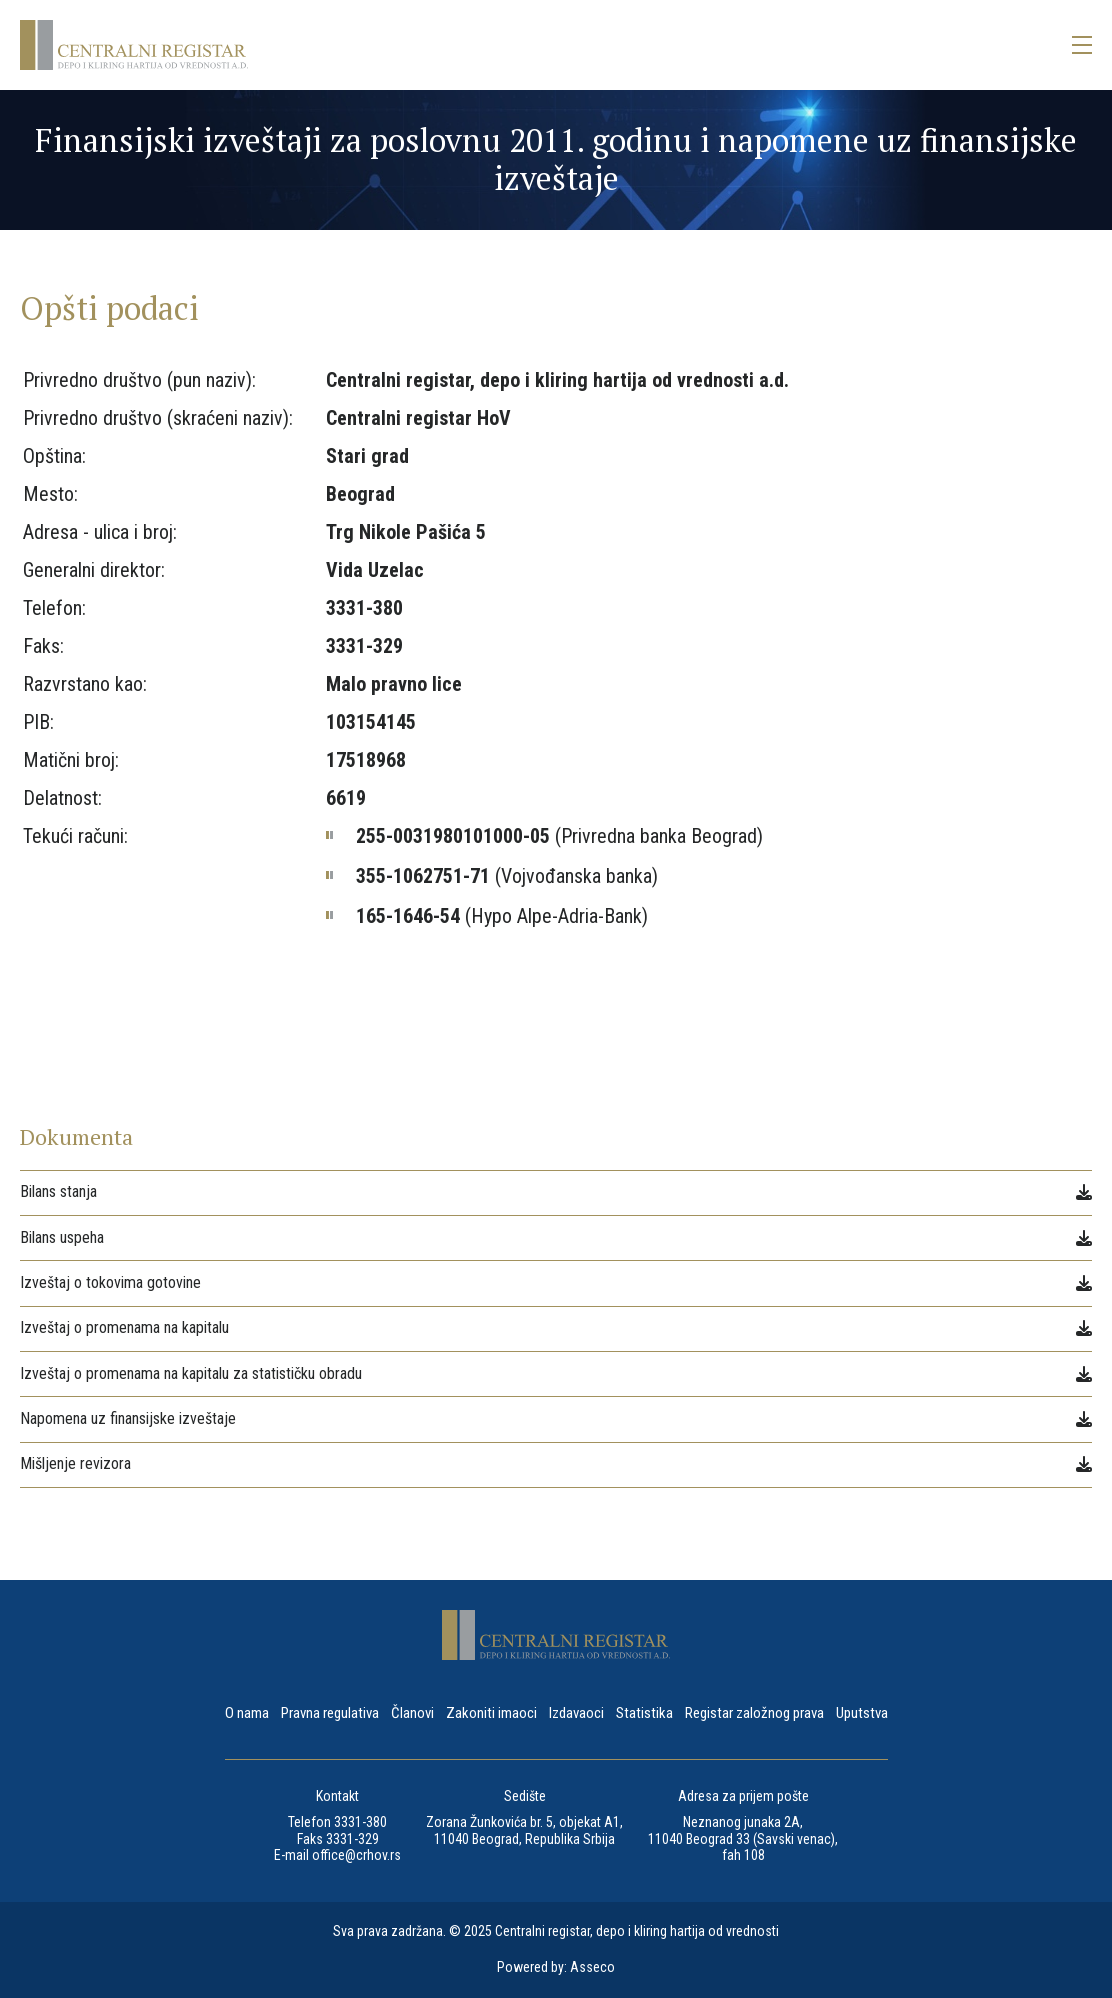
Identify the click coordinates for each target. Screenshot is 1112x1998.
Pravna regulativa (330, 1714)
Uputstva (862, 1714)
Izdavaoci (576, 1714)
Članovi (412, 1714)
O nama (247, 1714)
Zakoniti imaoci (491, 1714)
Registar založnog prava (754, 1714)
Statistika (644, 1714)
